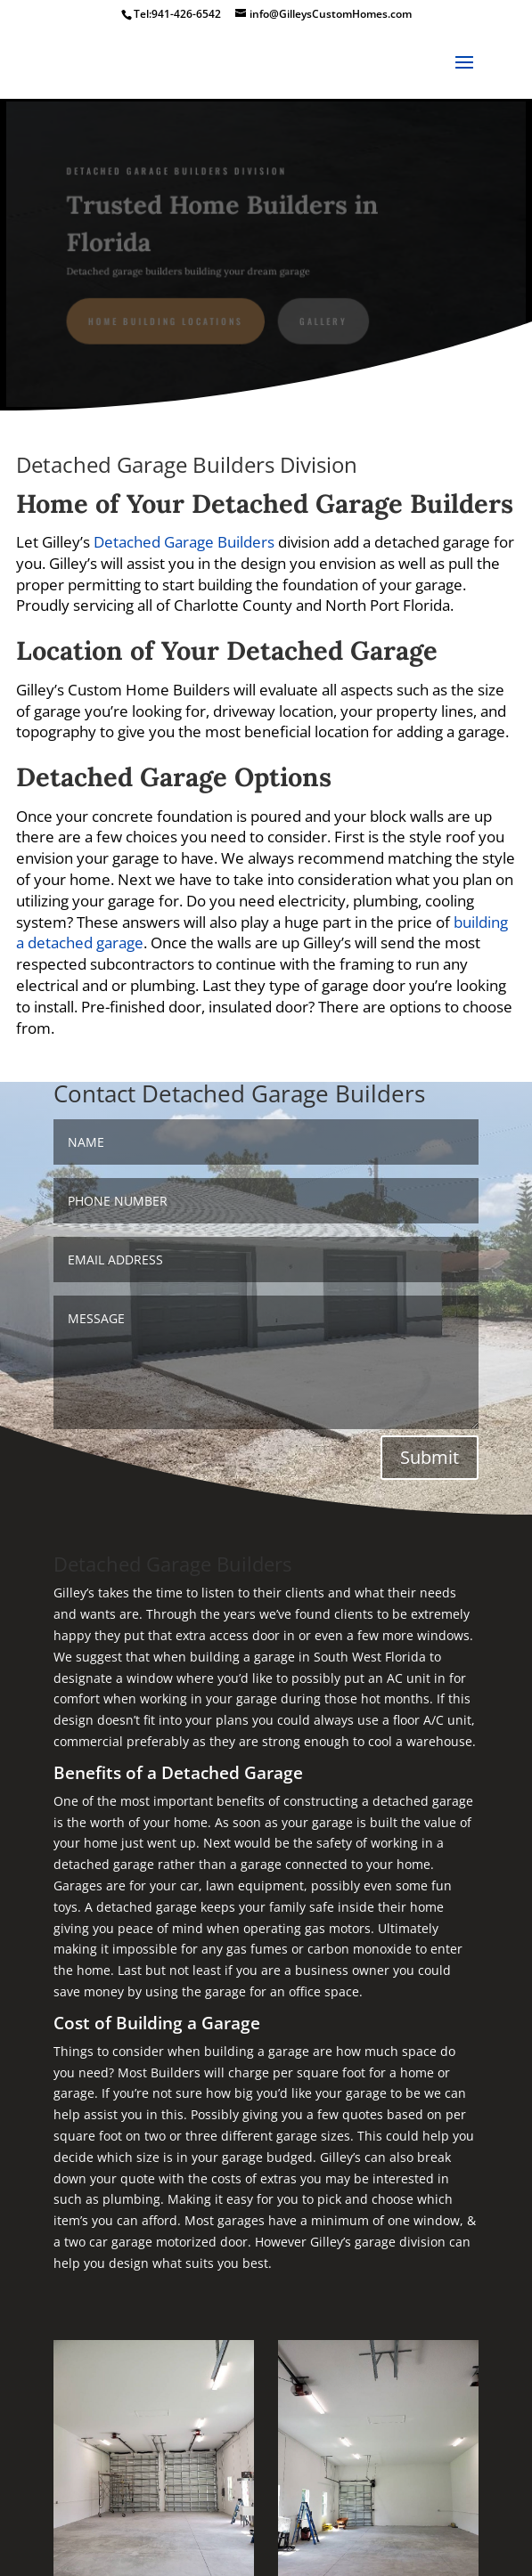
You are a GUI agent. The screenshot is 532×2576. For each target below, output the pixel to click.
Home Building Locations (166, 321)
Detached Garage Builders (184, 542)
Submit (429, 1457)
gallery (323, 321)
